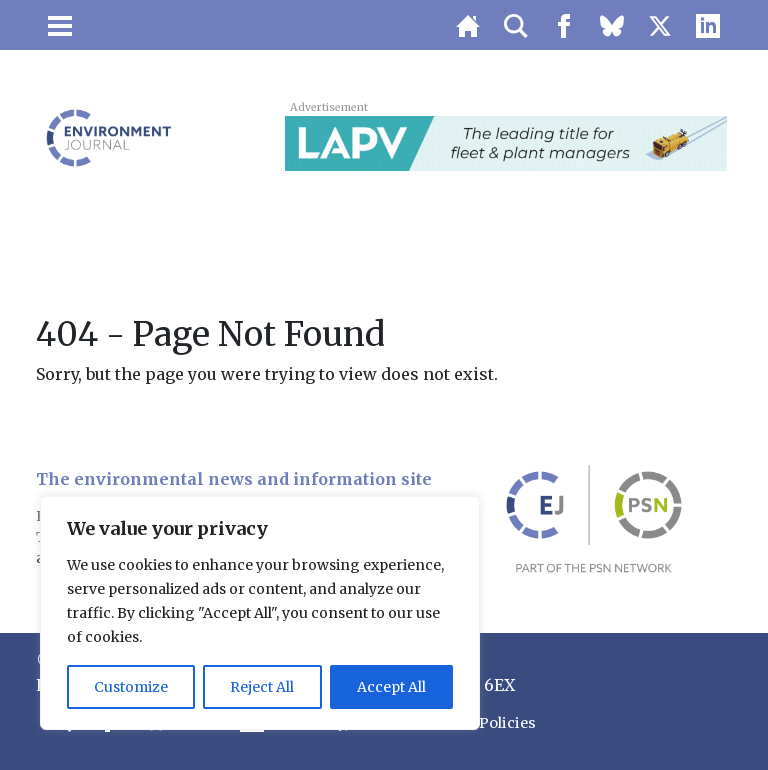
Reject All (262, 687)
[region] (260, 613)
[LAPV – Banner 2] (506, 142)
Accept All (391, 687)
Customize (131, 687)
